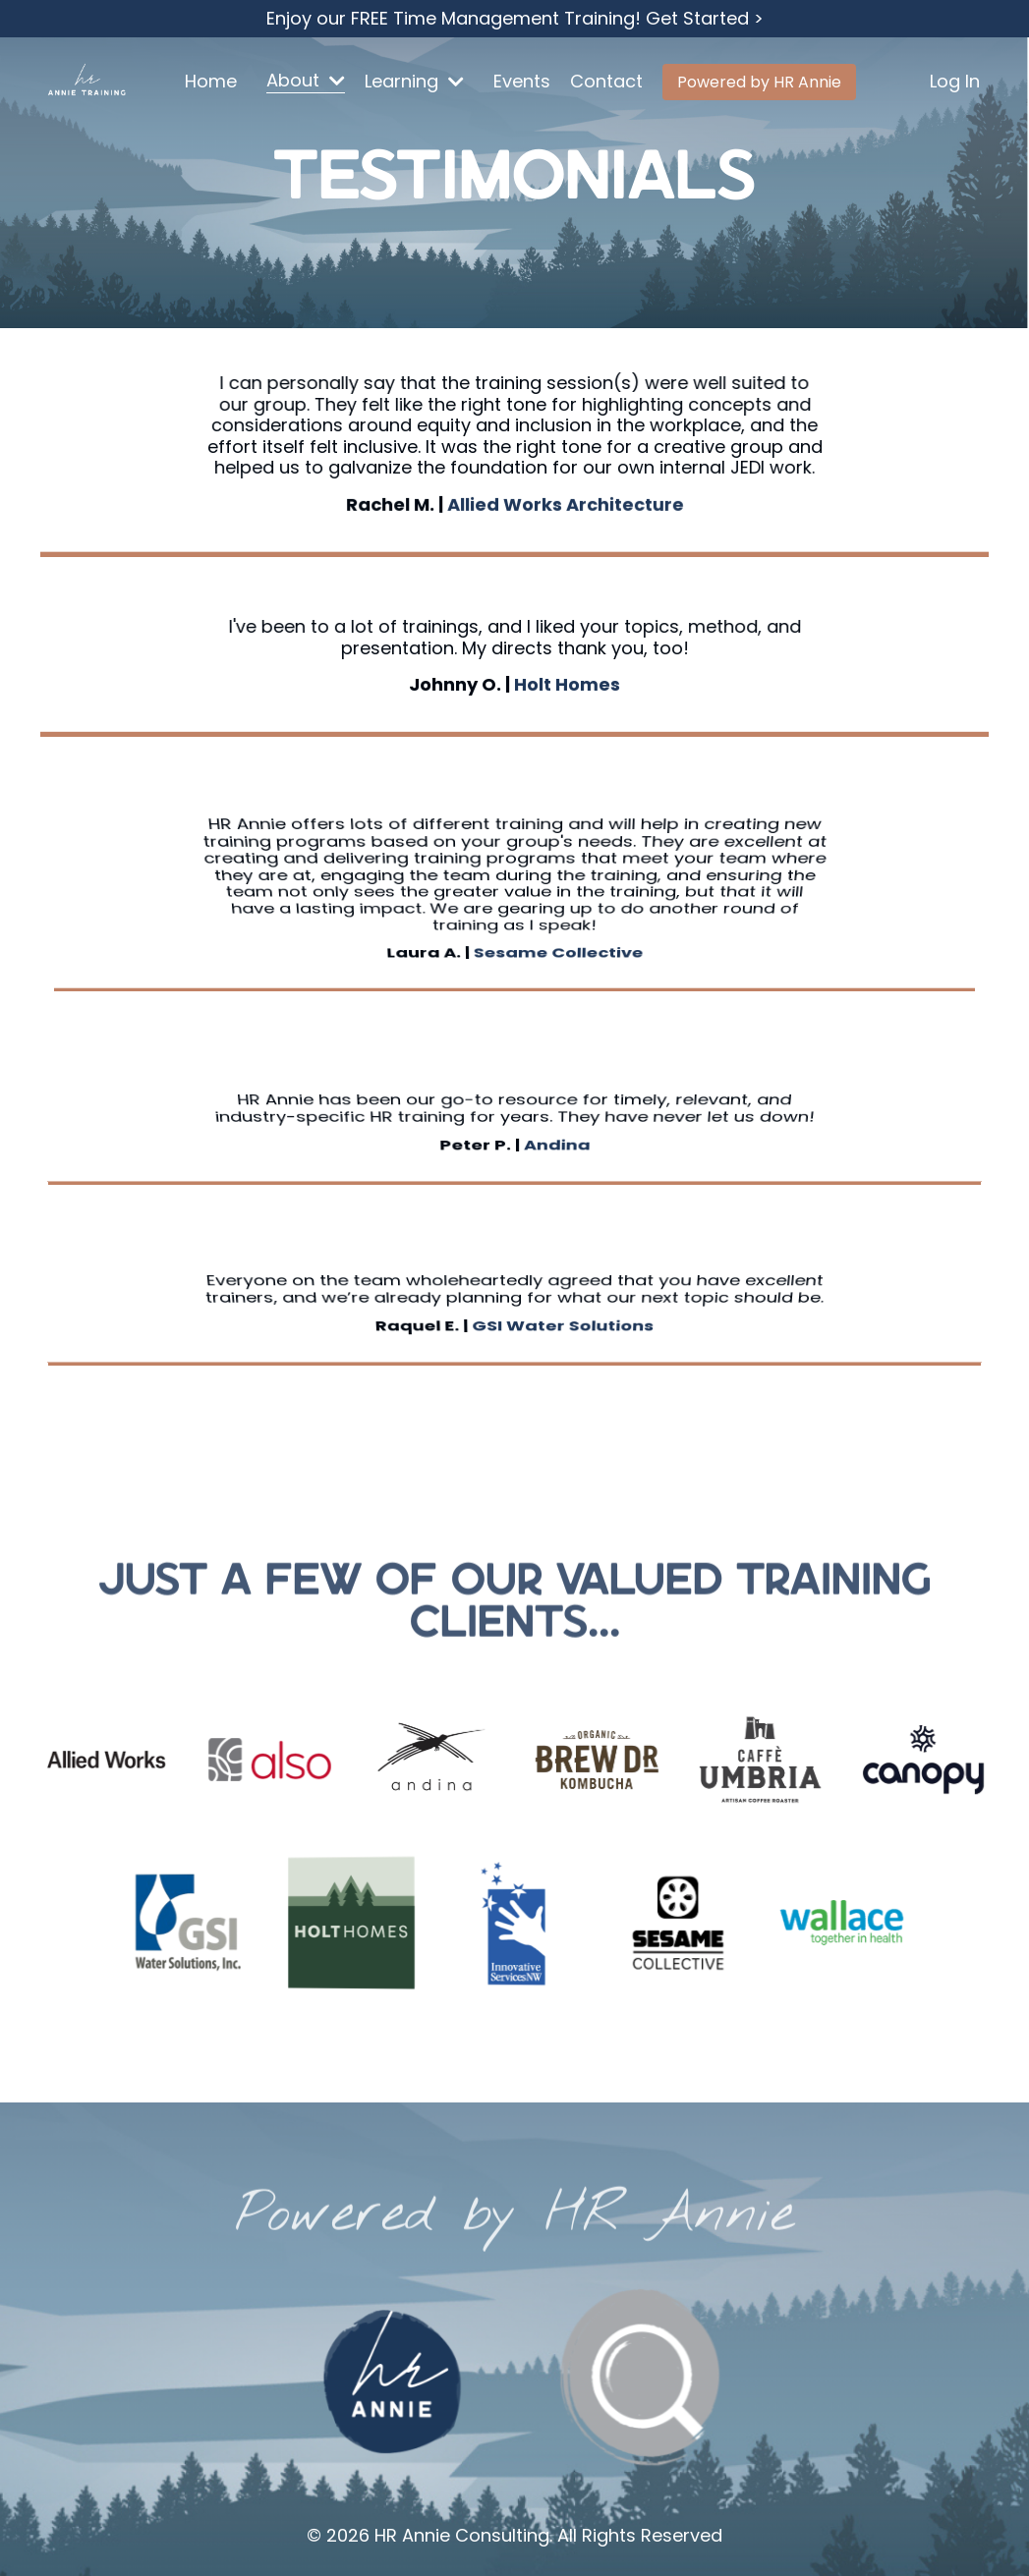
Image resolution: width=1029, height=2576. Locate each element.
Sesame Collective (558, 914)
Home (211, 82)
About (305, 81)
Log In (955, 81)
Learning (414, 82)
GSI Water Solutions (563, 1313)
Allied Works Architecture (565, 503)
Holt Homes (567, 684)
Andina (556, 1134)
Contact (606, 82)
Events (521, 82)
